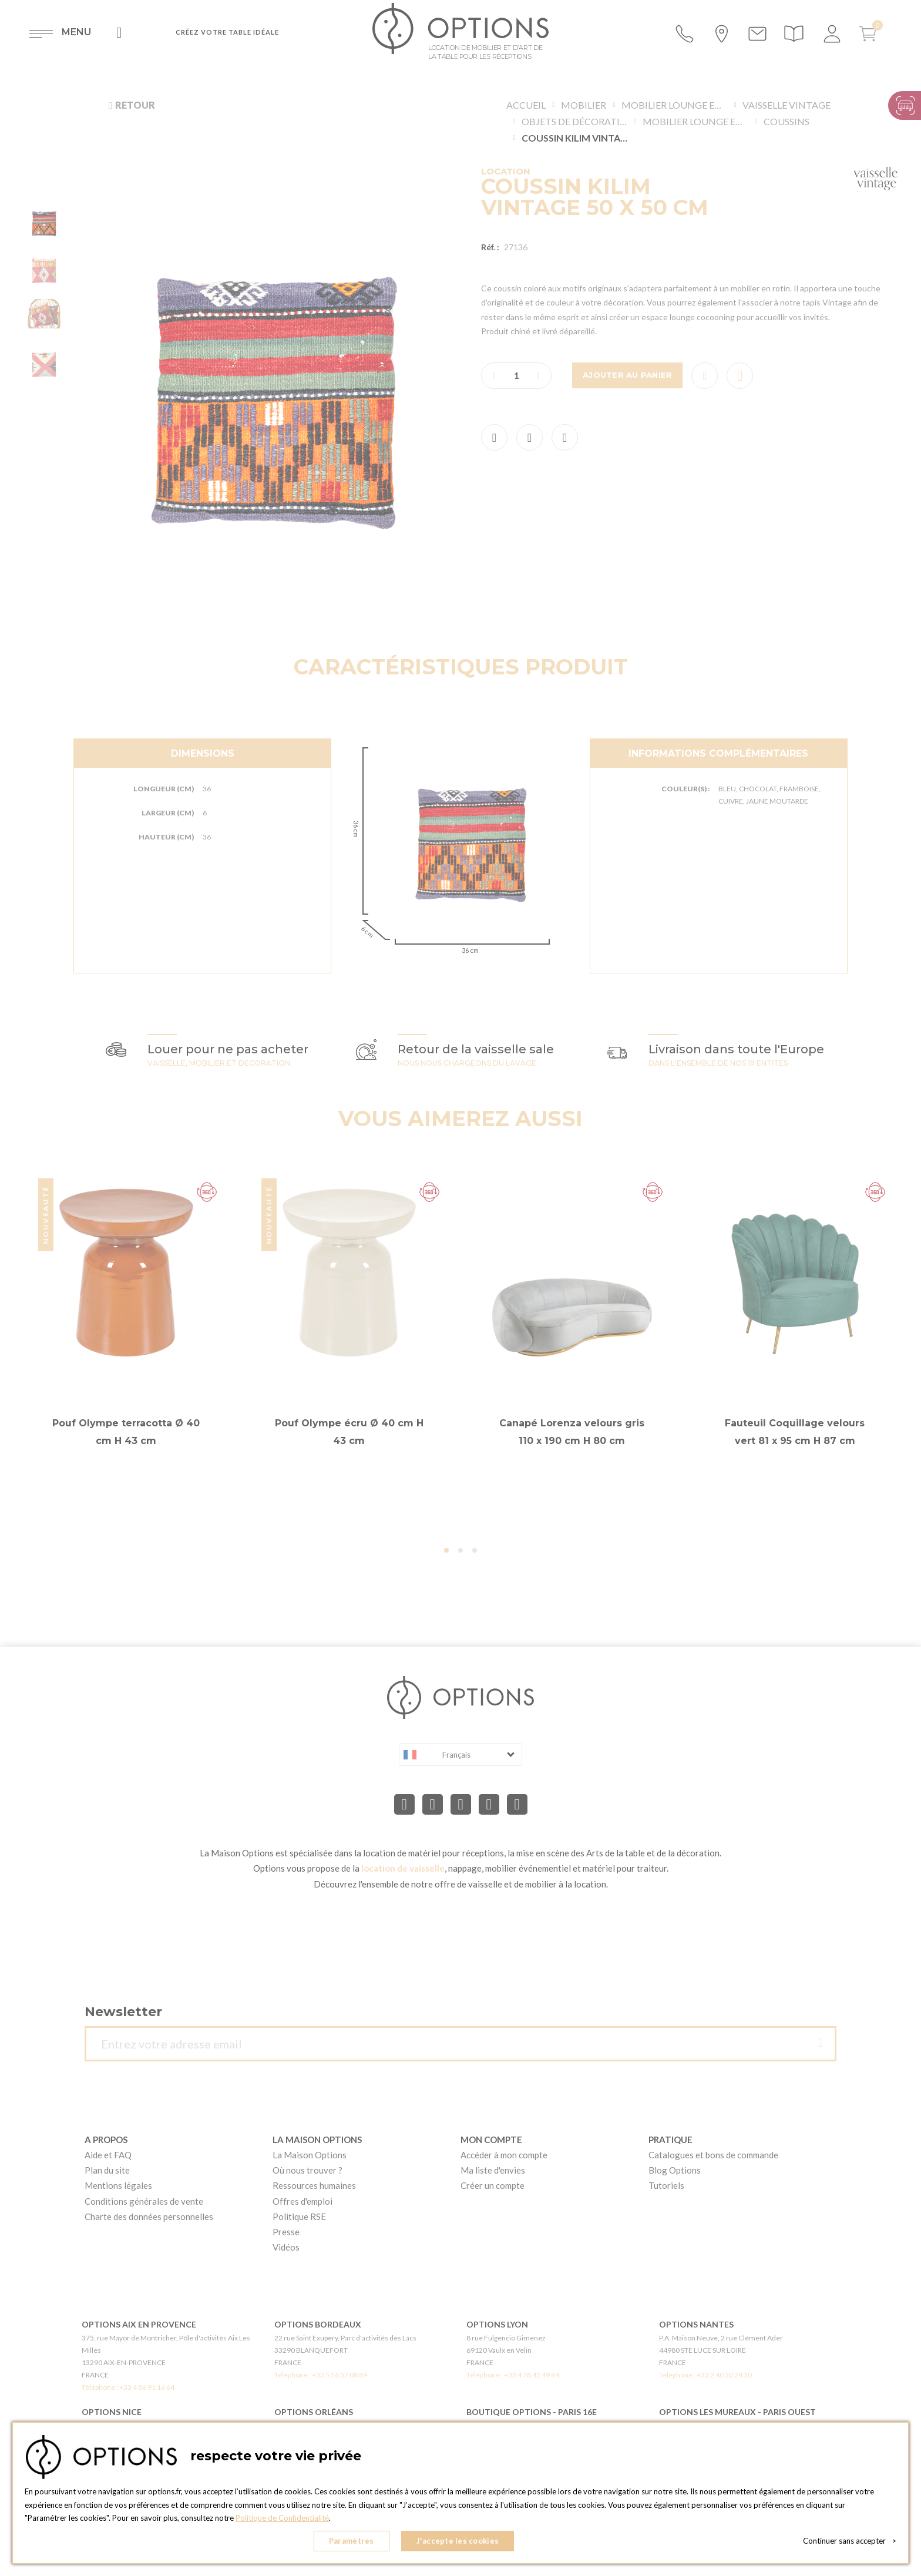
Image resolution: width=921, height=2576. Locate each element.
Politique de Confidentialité (282, 2518)
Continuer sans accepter (849, 2540)
